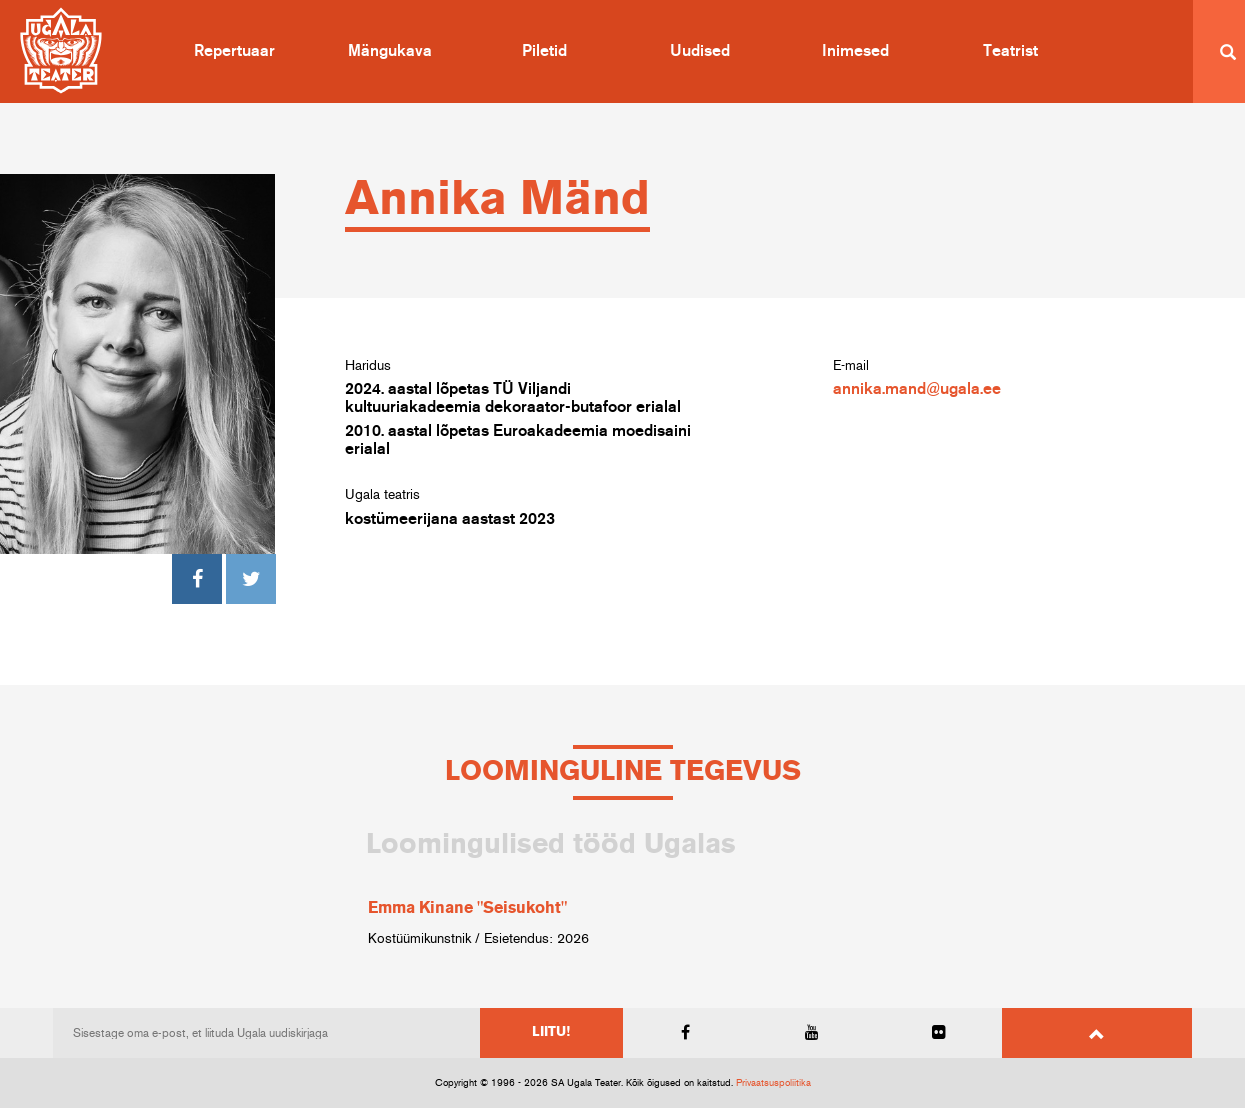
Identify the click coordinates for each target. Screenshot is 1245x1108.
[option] (623, 889)
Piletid (544, 51)
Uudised (700, 51)
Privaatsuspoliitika (773, 1083)
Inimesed (855, 51)
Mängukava (390, 51)
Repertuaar (234, 51)
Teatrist (1010, 51)
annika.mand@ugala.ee (917, 389)
